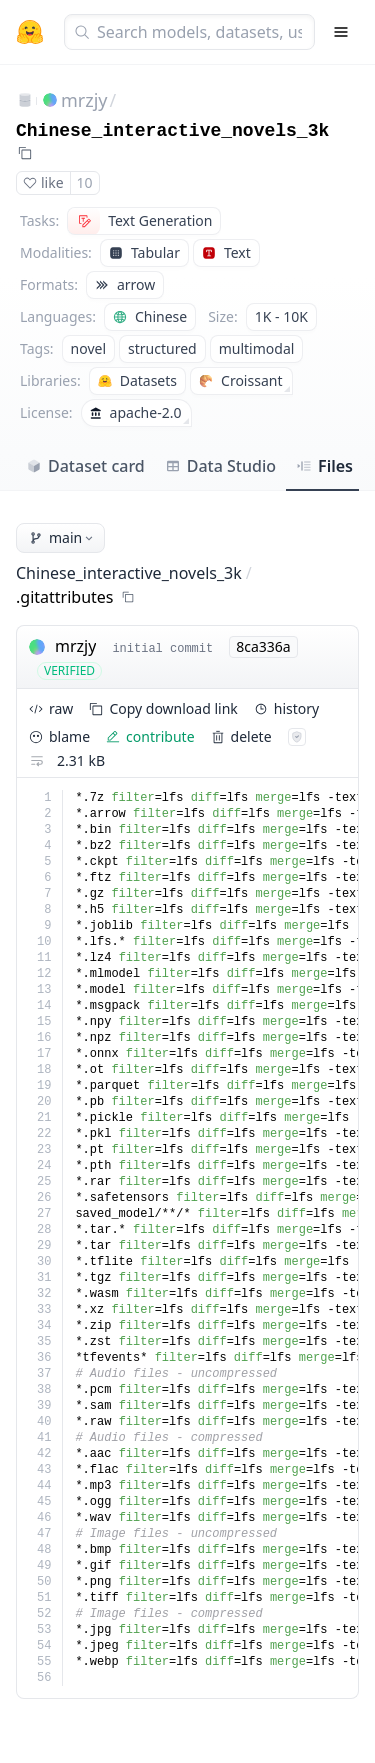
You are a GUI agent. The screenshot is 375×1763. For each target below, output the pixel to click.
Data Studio (220, 466)
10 (85, 182)
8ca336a (263, 646)
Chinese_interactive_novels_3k (172, 131)
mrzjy (84, 100)
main (62, 537)
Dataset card (85, 466)
